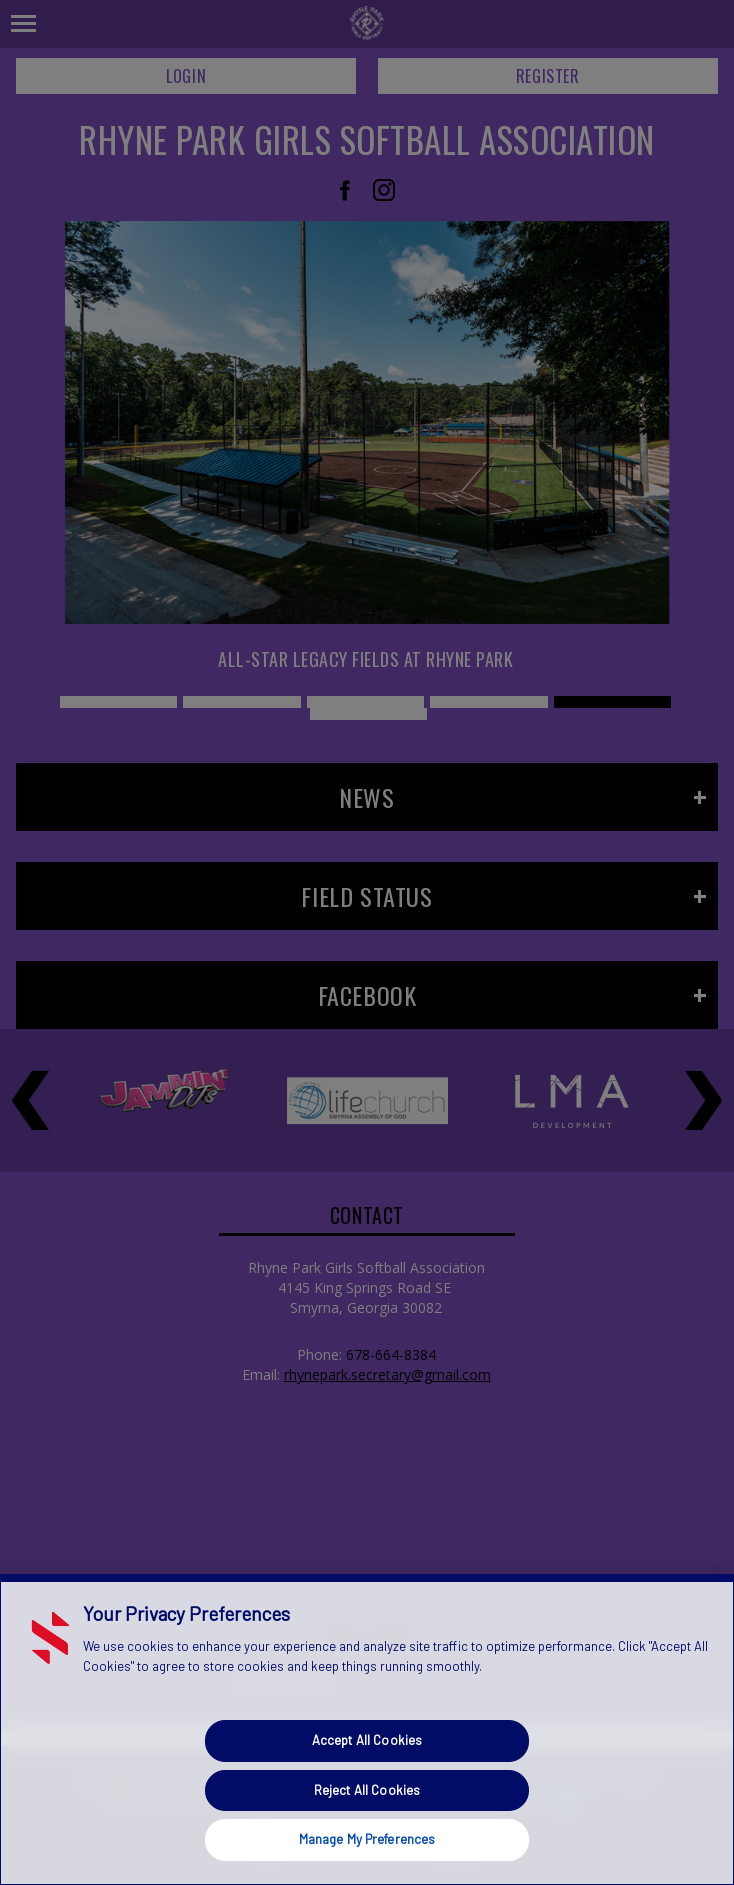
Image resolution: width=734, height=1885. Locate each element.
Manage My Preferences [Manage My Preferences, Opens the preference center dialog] (367, 1839)
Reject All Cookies (367, 1790)
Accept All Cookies (367, 1740)
